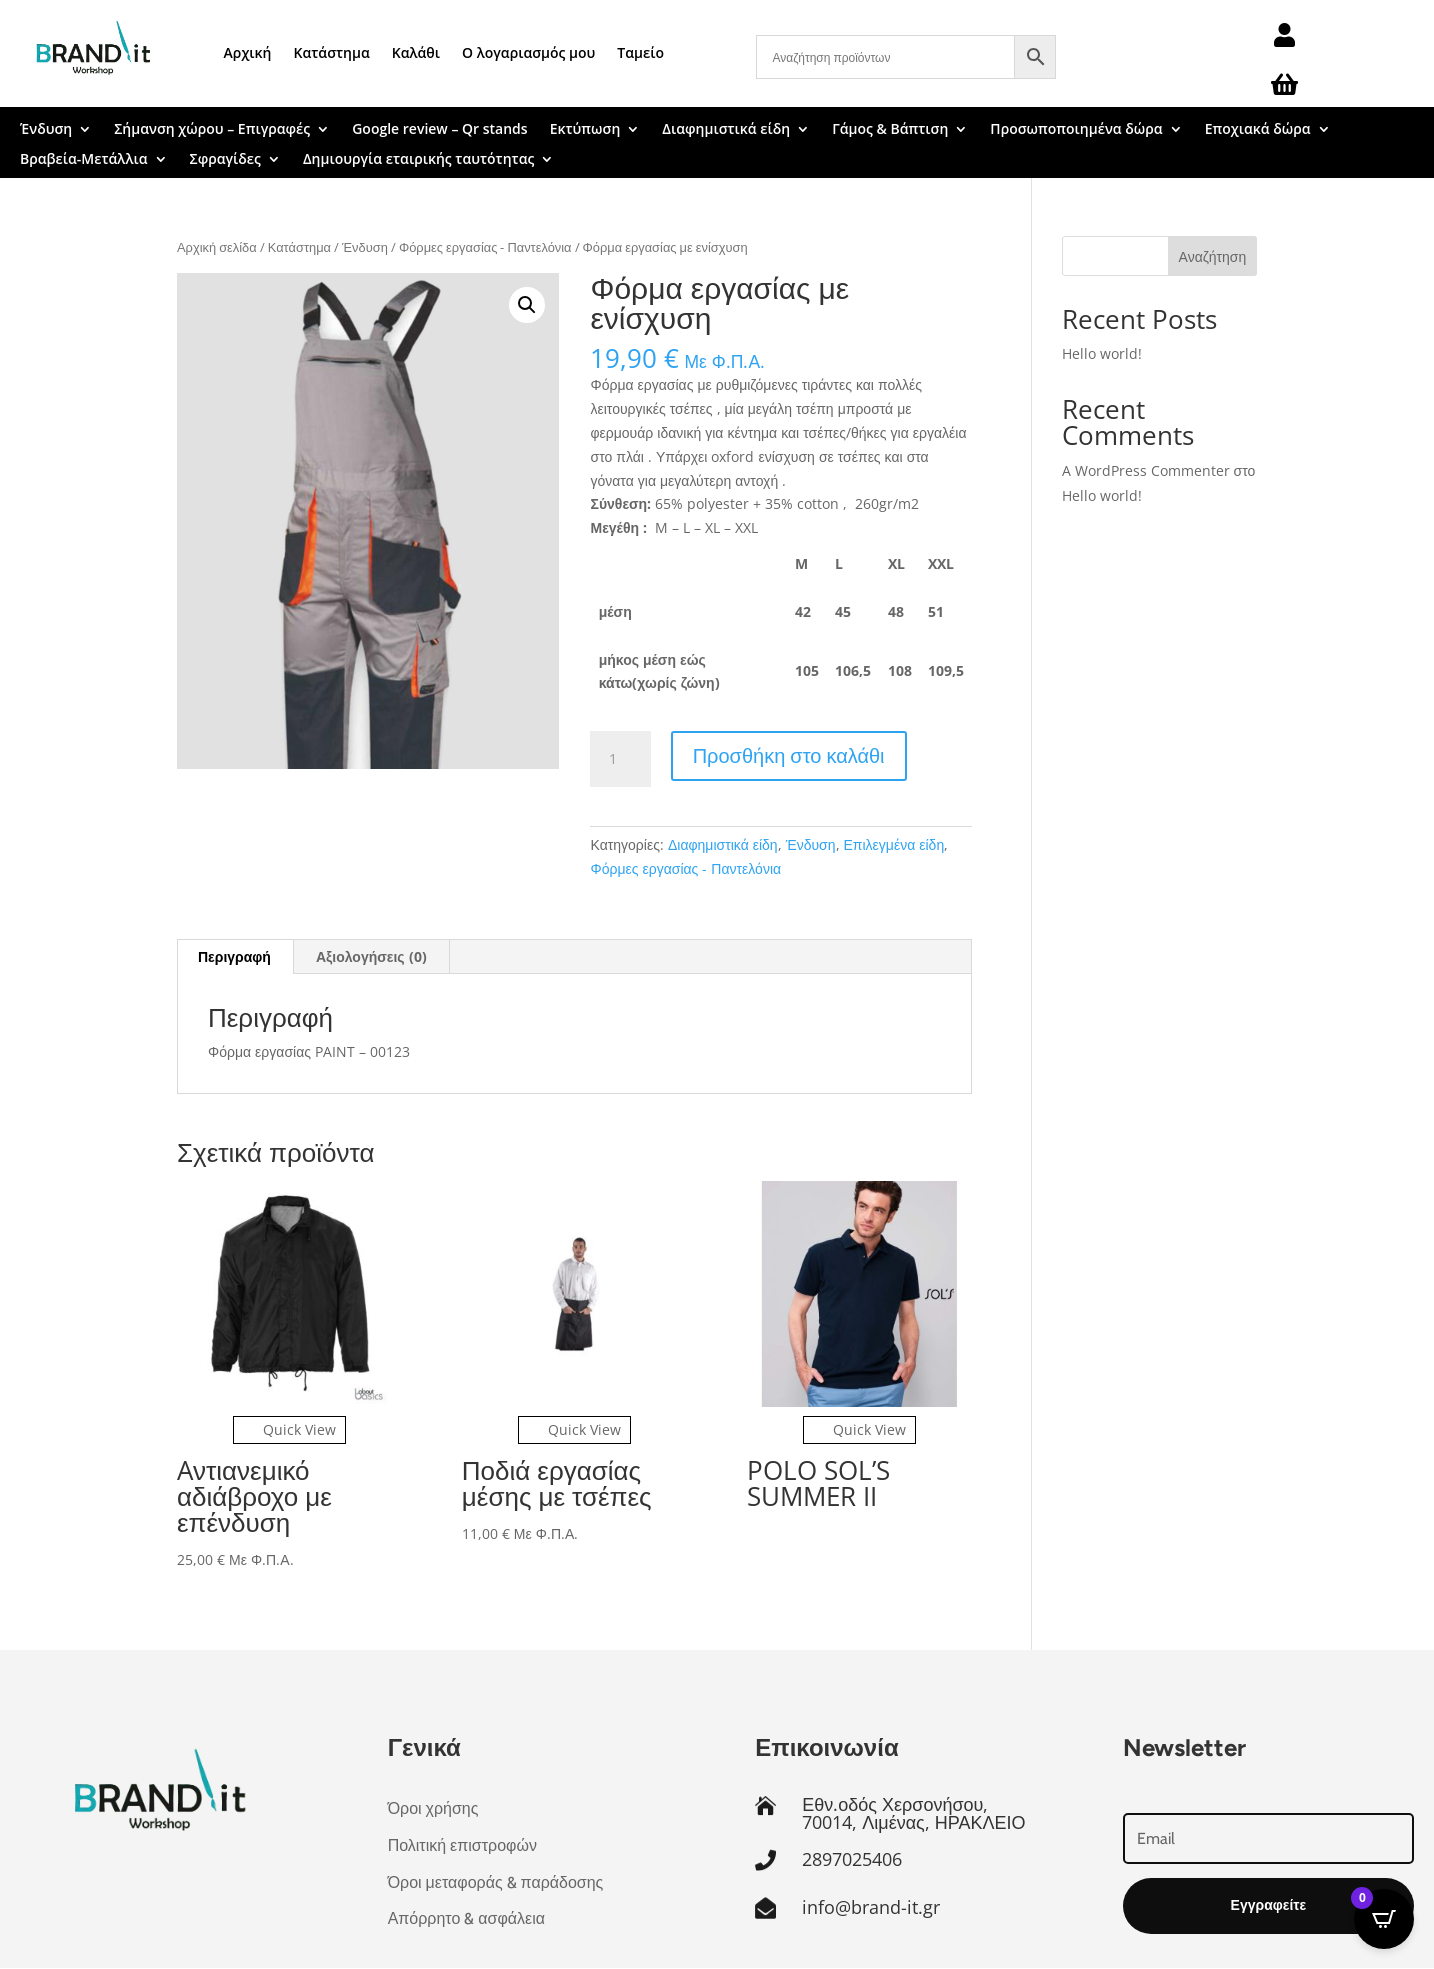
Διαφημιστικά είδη (726, 130)
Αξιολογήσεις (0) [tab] (371, 956)
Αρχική (248, 52)
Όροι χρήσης (433, 1808)
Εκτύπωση (585, 130)
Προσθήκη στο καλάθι (789, 755)
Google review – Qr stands (439, 130)
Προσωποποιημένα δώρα (1076, 130)
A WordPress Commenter (1146, 470)
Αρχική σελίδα (217, 247)
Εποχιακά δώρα (1258, 130)
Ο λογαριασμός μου (528, 52)
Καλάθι (416, 52)
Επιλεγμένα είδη (894, 844)
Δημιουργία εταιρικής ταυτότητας (418, 160)
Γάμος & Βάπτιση (890, 130)
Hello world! (1102, 353)
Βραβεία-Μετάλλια (84, 160)
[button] (527, 305)
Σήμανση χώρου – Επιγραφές (212, 130)
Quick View (289, 1429)
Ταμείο (640, 52)
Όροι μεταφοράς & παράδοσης (496, 1882)
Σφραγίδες (225, 160)
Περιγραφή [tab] (234, 956)
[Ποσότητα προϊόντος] (620, 759)
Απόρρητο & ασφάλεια (466, 1918)
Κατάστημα (332, 52)
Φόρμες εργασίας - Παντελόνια (485, 247)
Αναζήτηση (1213, 256)
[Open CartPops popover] (1384, 1919)
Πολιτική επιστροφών (462, 1845)
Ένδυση (46, 130)
